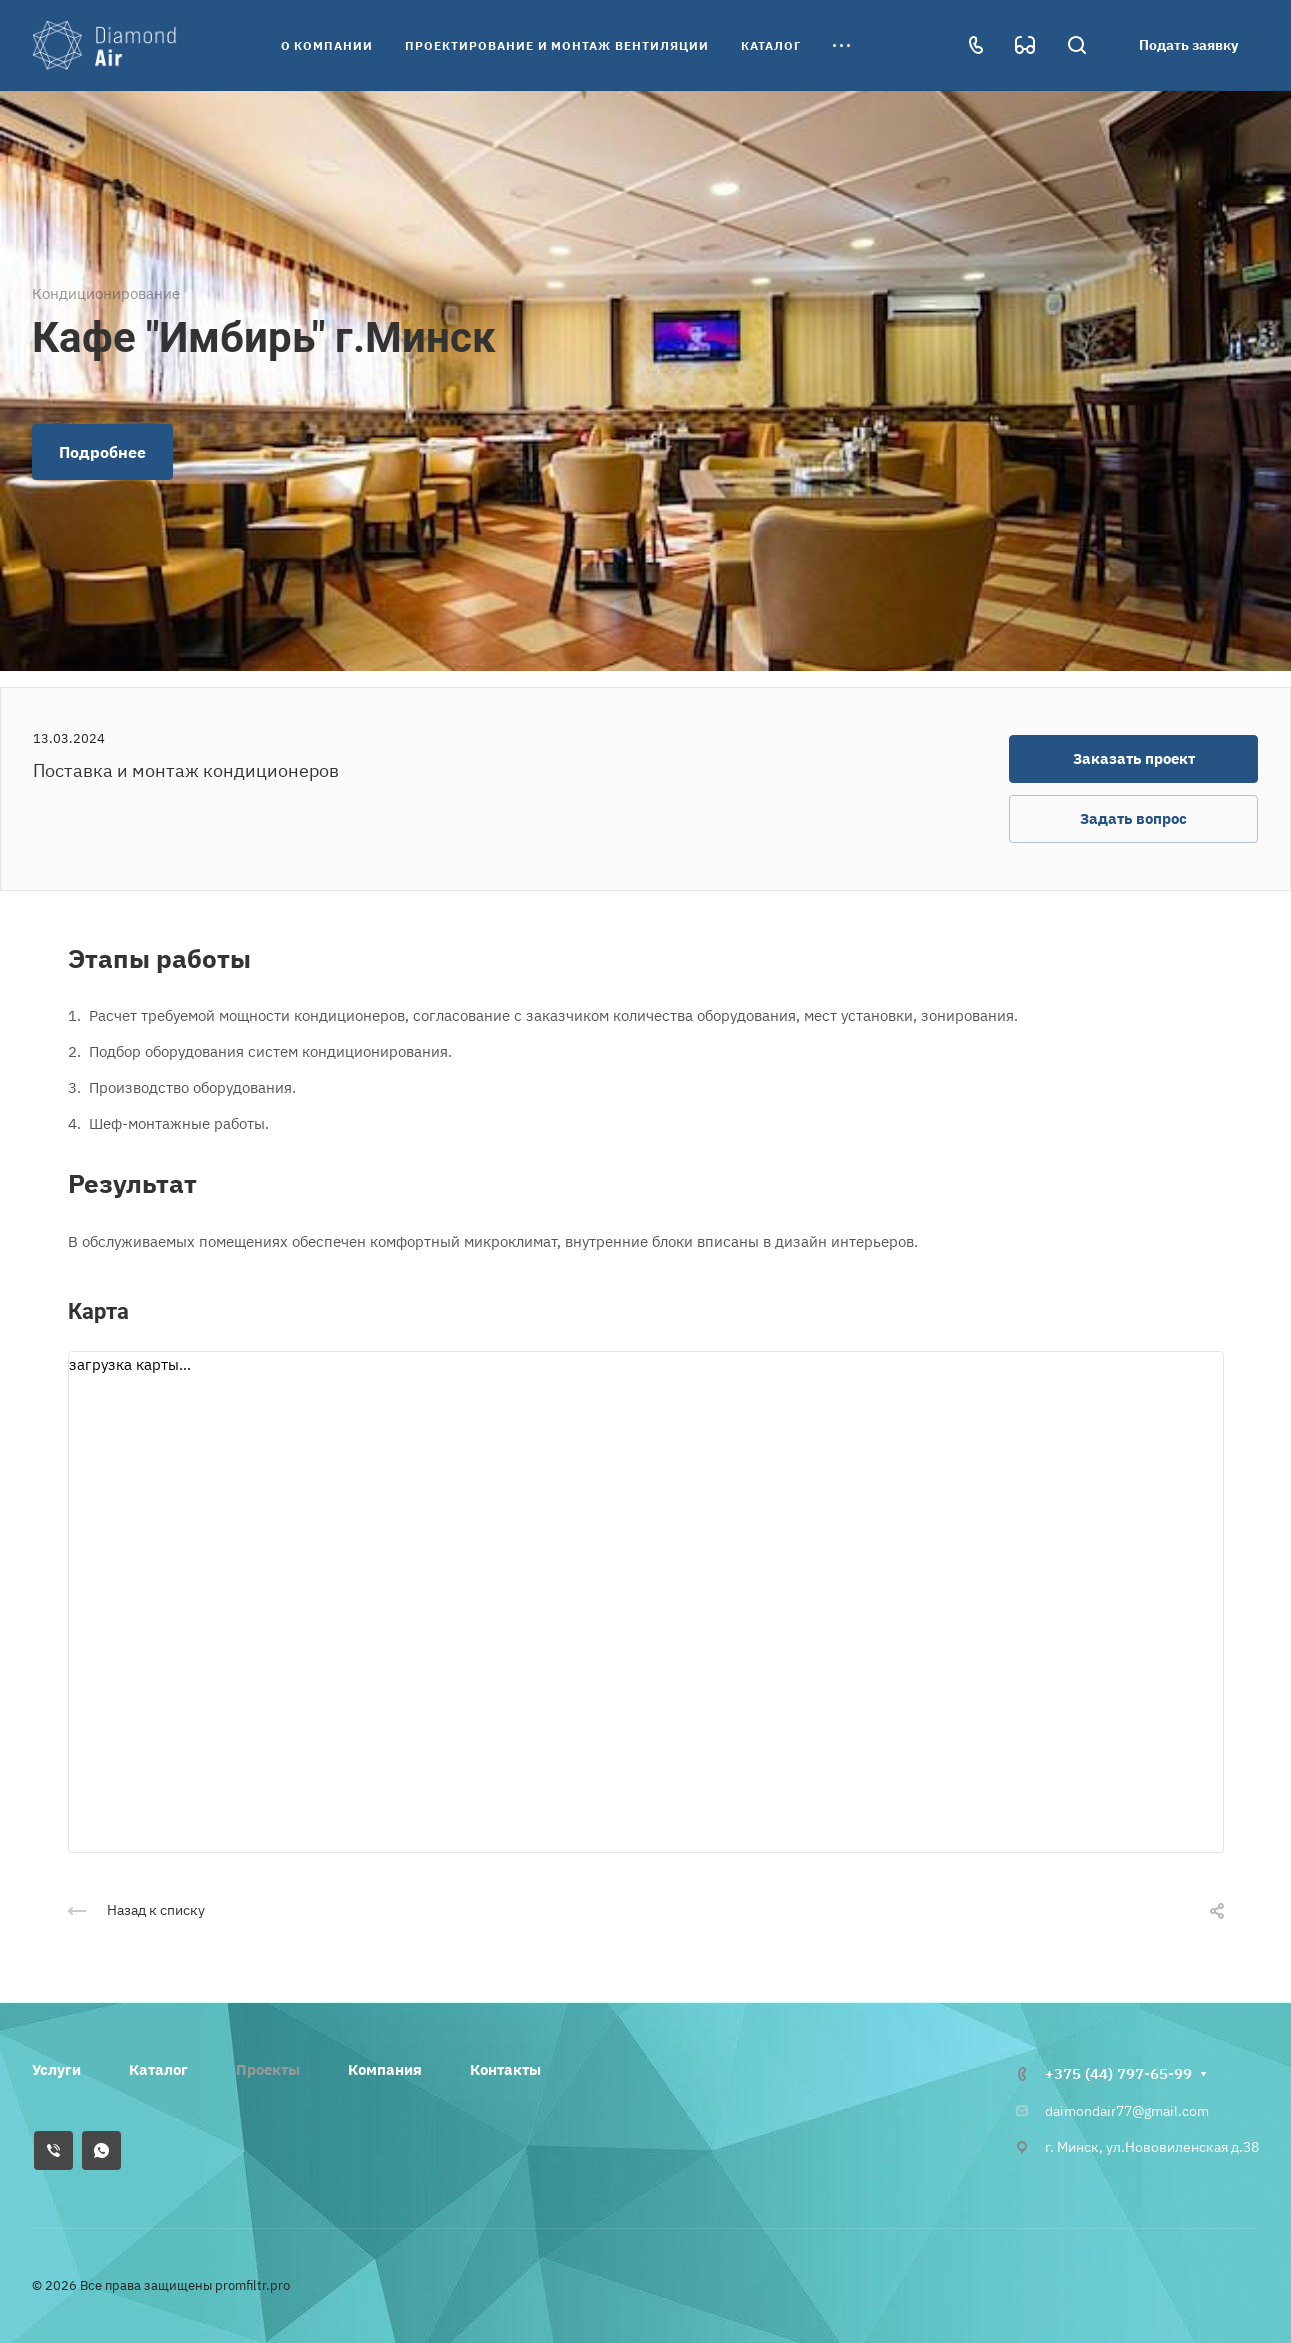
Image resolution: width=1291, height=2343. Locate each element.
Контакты (505, 2069)
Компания (385, 2069)
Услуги (56, 2069)
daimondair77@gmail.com (1127, 2111)
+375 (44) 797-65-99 (1118, 2073)
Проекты (268, 2069)
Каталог (158, 2069)
